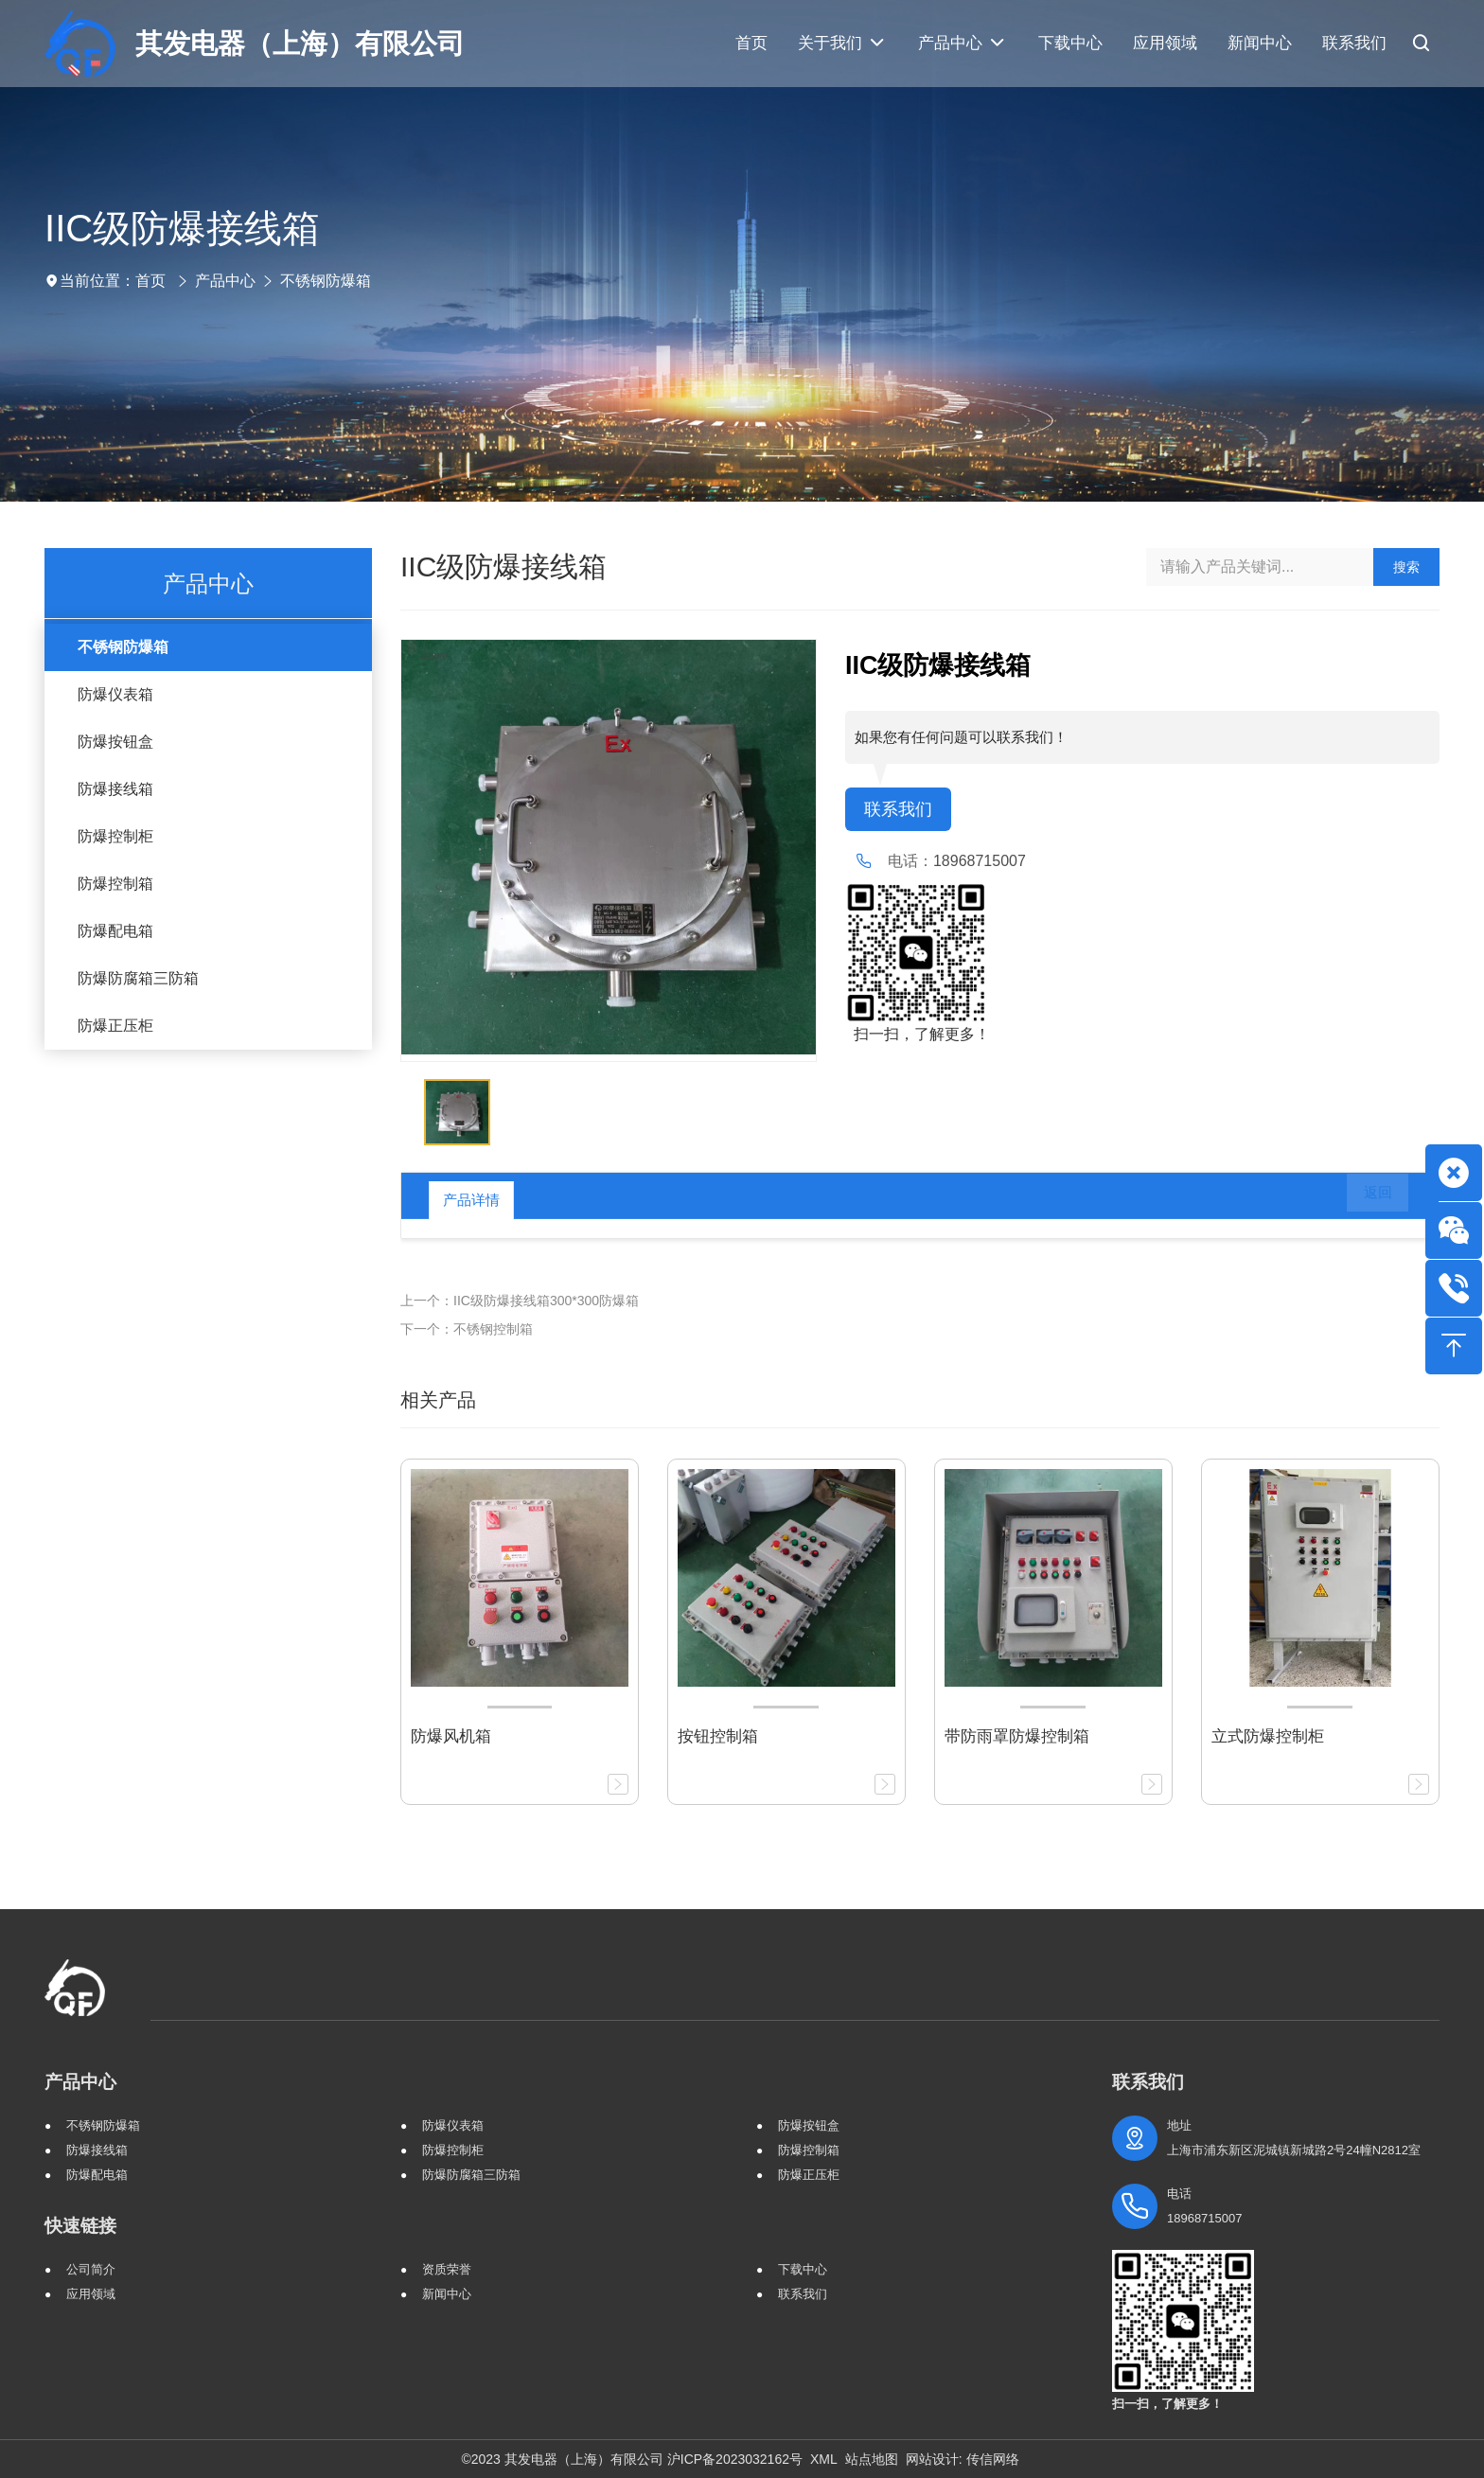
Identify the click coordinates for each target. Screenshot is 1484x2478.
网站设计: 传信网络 (962, 2459)
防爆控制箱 (115, 884)
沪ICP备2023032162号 (735, 2459)
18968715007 (979, 863)
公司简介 (90, 2269)
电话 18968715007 (1205, 2205)
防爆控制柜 (115, 836)
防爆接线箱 (115, 789)
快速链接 (80, 2226)
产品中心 (225, 281)
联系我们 (902, 810)
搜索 (1406, 567)
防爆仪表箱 (115, 694)
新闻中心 (446, 2294)
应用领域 (90, 2294)
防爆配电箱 (115, 931)
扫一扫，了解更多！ (917, 1036)
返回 (1365, 1200)
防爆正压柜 (115, 1026)
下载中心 (802, 2269)
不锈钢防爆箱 (325, 281)
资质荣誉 (446, 2269)
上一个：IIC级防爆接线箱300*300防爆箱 (519, 1300)
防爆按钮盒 (115, 742)
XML (824, 2459)
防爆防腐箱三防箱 (138, 978)
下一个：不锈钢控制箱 (466, 1328)
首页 (150, 281)
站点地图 (871, 2459)
